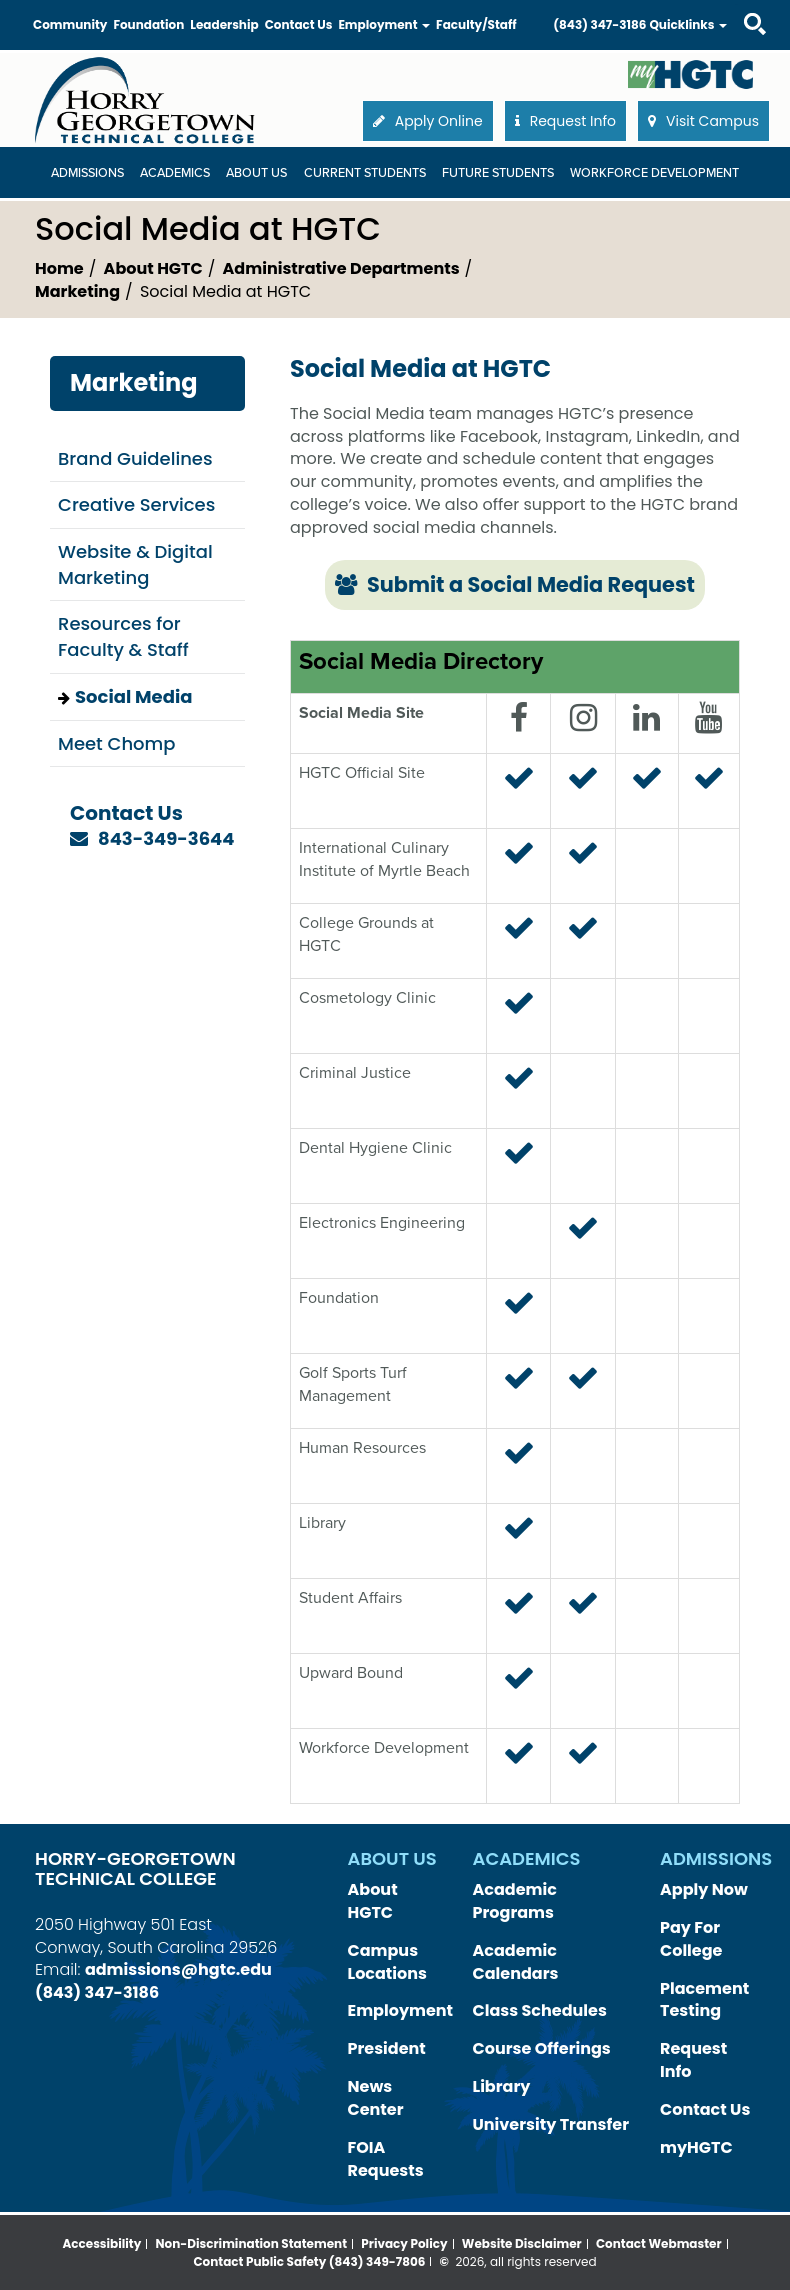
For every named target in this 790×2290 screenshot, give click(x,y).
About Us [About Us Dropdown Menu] (256, 173)
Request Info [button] (565, 121)
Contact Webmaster (659, 2243)
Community (70, 24)
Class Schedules (540, 2010)
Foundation (148, 24)
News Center (376, 2098)
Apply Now (704, 1889)
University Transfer (551, 2124)
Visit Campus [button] (703, 121)
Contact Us (299, 24)
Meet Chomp (116, 743)
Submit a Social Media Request (515, 584)
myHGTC (696, 2147)
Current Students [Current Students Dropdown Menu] (365, 173)
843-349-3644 (166, 838)
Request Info (693, 2060)
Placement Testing (704, 2000)
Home (59, 268)
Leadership (224, 24)
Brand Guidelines (135, 458)
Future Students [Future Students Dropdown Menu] (498, 173)
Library (502, 2086)
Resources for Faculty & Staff (123, 636)
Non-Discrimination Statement (252, 2243)
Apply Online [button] (428, 121)
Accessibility (101, 2243)
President (387, 2048)
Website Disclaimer (522, 2243)
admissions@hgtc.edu (178, 1969)
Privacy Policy (404, 2243)
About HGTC (153, 268)
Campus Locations (388, 1962)
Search (737, 4)
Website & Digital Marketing (135, 564)
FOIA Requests (386, 2159)
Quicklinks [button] (688, 24)
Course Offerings (542, 2048)
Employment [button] (384, 24)
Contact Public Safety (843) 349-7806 (309, 2261)
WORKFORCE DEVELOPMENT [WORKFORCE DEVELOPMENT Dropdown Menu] (654, 173)
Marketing (77, 291)
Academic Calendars (516, 1962)
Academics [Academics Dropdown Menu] (175, 173)
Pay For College (691, 1939)
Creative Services (136, 504)
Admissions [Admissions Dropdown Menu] (87, 173)
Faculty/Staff (476, 24)
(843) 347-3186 (599, 24)
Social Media (133, 696)
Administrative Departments (341, 268)
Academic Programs (515, 1901)
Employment (401, 2010)
